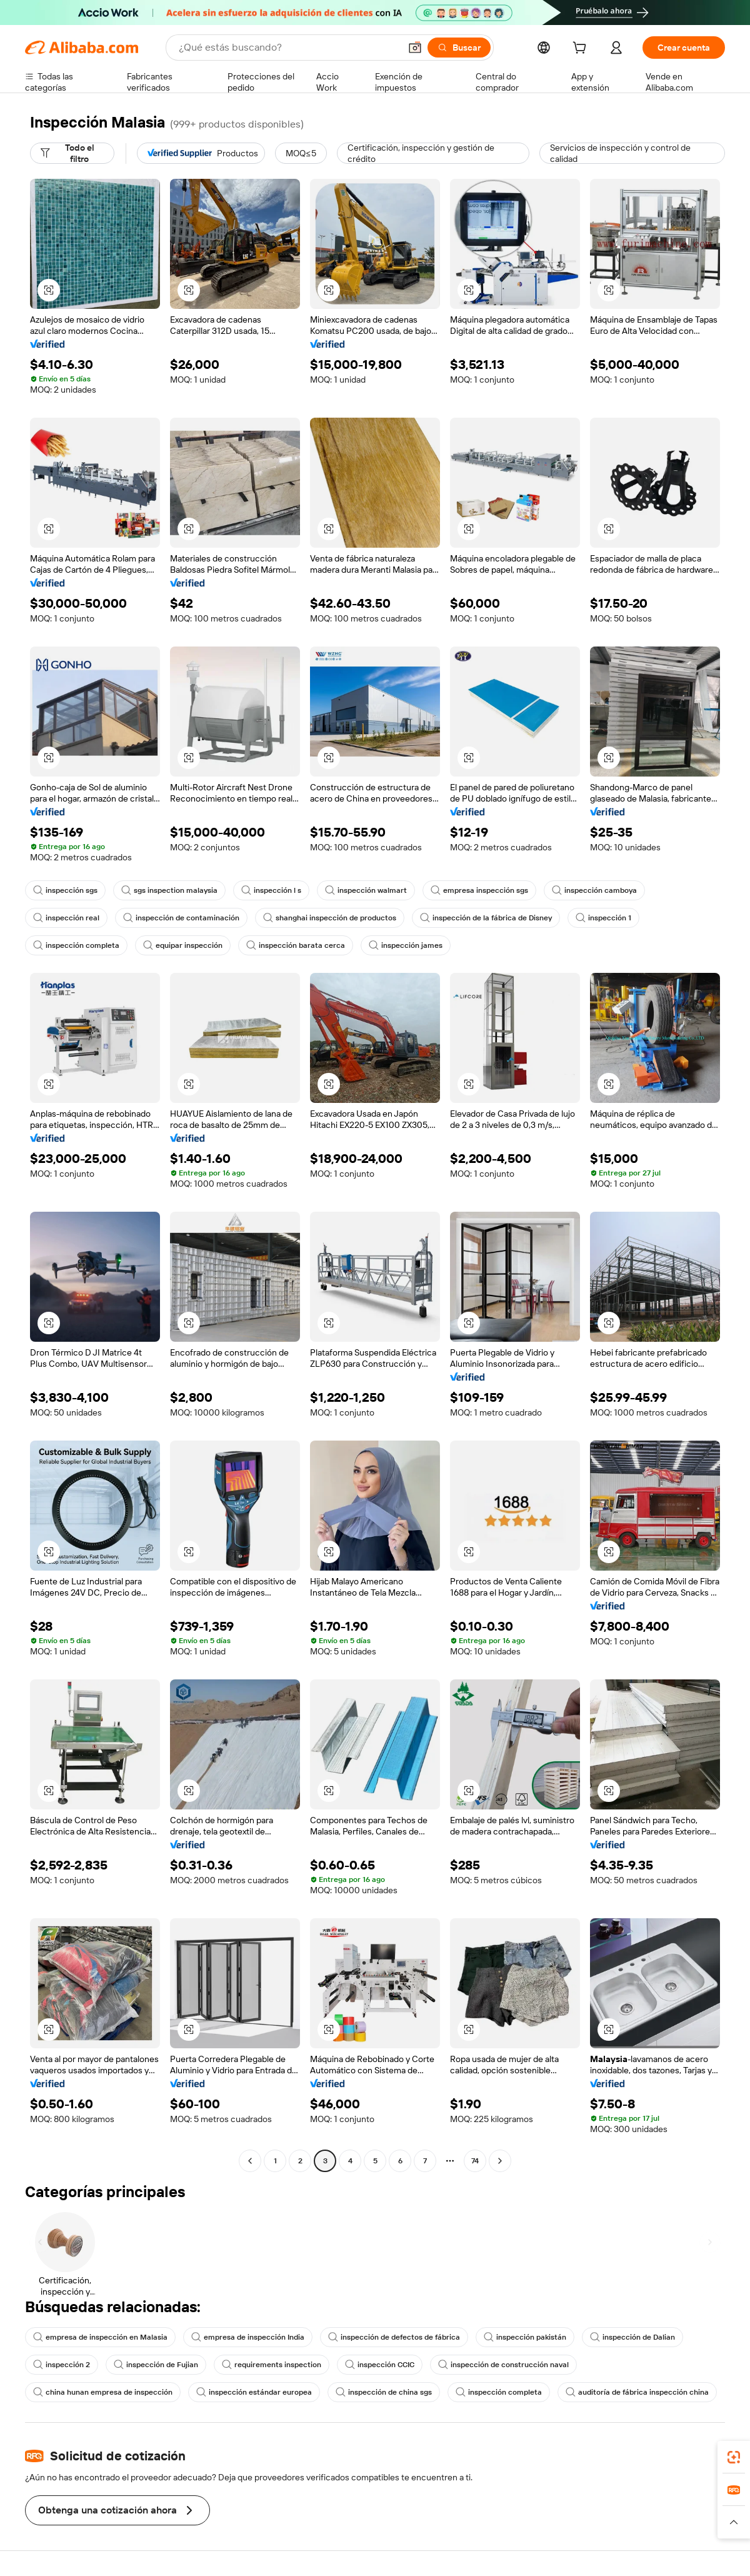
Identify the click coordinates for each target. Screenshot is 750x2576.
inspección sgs (65, 890)
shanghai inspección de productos (329, 918)
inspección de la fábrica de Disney (486, 918)
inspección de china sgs (384, 2392)
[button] (415, 47)
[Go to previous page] (250, 2161)
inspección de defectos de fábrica (394, 2337)
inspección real (66, 918)
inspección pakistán (525, 2337)
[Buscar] (459, 48)
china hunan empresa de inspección (102, 2392)
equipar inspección (182, 945)
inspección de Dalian (632, 2337)
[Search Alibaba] (288, 47)
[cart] (581, 49)
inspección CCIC (379, 2365)
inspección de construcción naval (503, 2365)
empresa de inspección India (247, 2337)
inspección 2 (61, 2365)
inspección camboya (594, 890)
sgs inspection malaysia (169, 890)
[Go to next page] (500, 2161)
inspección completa (76, 945)
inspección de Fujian (156, 2365)
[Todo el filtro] (72, 153)
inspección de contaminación (181, 918)
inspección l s (271, 890)
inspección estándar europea (254, 2392)
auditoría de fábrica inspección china (637, 2392)
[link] (734, 2457)
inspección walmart (366, 890)
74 (475, 2160)
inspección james (405, 945)
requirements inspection (271, 2365)
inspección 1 (603, 918)
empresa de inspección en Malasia (100, 2337)
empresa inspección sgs (479, 890)
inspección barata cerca (295, 945)
